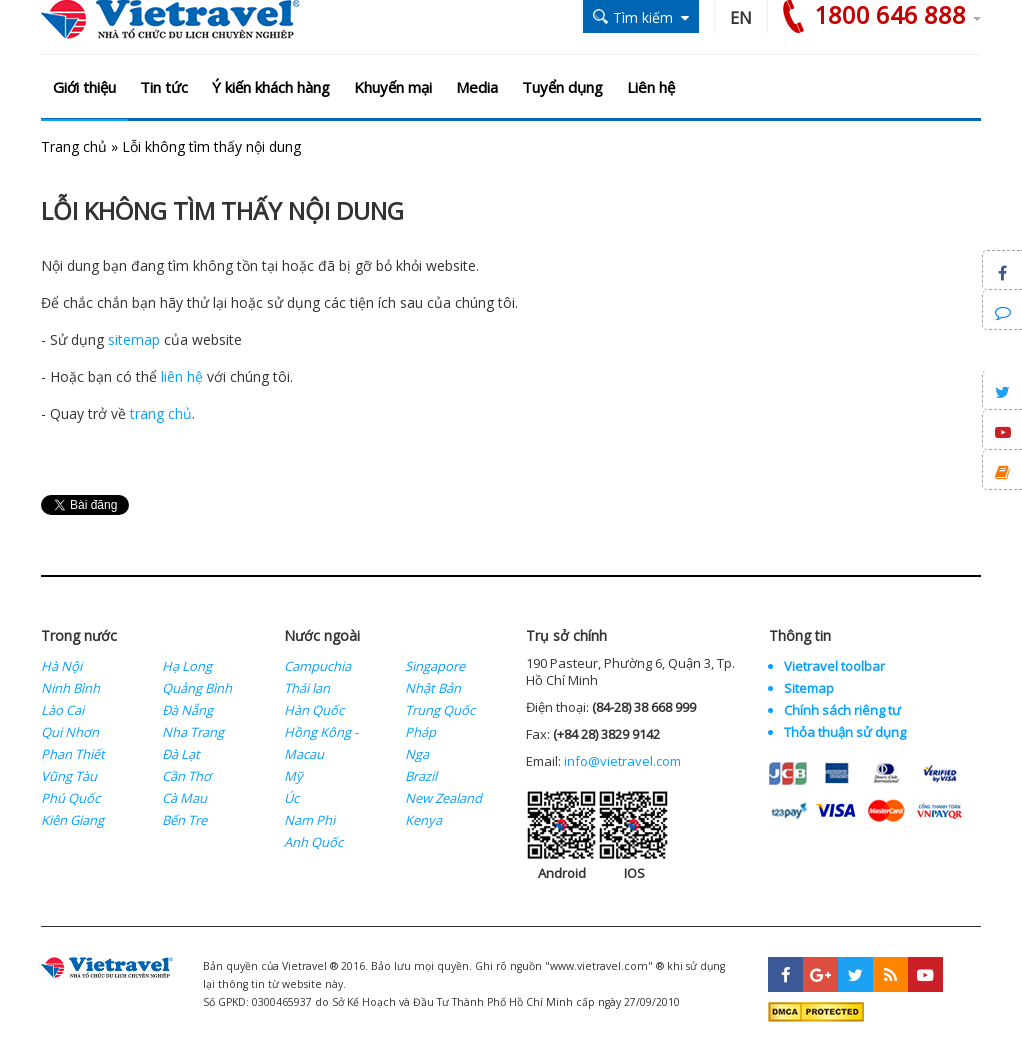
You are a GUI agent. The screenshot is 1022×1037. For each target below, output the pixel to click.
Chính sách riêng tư (842, 710)
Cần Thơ (186, 776)
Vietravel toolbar (834, 666)
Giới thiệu (84, 87)
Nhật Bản (433, 688)
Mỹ (293, 776)
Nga (417, 754)
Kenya (423, 820)
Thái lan (307, 688)
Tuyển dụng (562, 87)
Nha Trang (193, 732)
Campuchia (317, 666)
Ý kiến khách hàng (271, 87)
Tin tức (164, 87)
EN (741, 18)
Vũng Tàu (69, 776)
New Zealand (443, 798)
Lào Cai (62, 710)
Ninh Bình (70, 688)
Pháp (420, 732)
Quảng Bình (197, 688)
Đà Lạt (181, 754)
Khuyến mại (393, 87)
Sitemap (809, 688)
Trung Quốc (440, 710)
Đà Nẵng (187, 710)
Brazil (421, 776)
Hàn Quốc (314, 710)
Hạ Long (187, 666)
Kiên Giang (72, 820)
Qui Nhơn (70, 732)
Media (477, 87)
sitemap (134, 339)
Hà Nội (61, 666)
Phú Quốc (70, 798)
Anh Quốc (313, 842)
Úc (291, 798)
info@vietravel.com (622, 761)
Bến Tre (184, 820)
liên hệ (182, 376)
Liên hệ (651, 87)
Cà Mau (184, 798)
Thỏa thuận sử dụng (845, 732)
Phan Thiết (73, 754)
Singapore (435, 666)
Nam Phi (309, 820)
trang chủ (161, 413)
